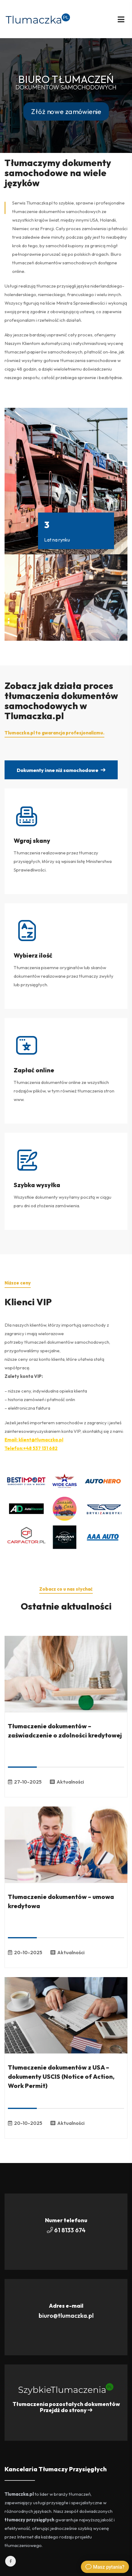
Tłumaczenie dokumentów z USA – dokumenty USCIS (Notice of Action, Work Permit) (61, 2076)
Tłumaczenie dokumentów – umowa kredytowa (61, 1901)
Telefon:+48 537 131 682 (31, 1448)
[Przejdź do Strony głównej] (38, 18)
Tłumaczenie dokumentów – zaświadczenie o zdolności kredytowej (65, 1730)
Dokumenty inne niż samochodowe (61, 770)
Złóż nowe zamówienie (66, 111)
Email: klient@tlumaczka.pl (34, 1440)
